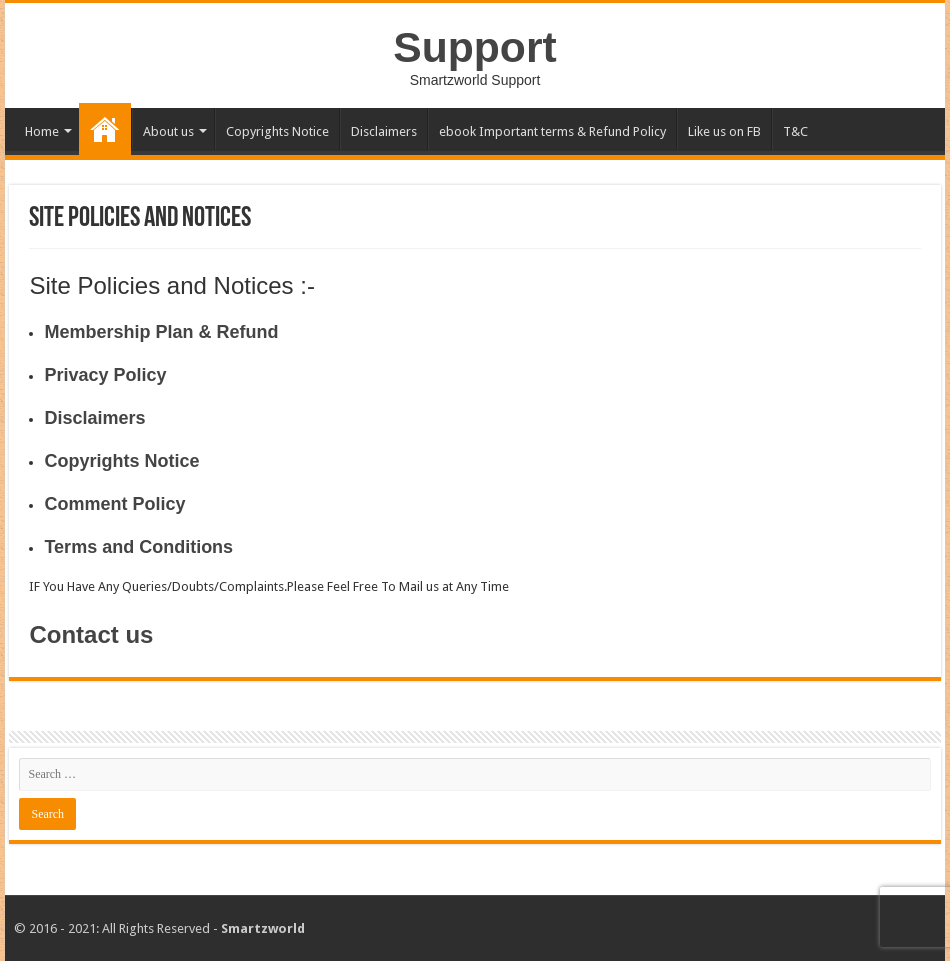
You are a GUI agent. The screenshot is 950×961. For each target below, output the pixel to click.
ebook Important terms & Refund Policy (552, 131)
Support (474, 47)
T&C (795, 131)
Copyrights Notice (277, 131)
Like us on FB (724, 131)
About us (168, 131)
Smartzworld (263, 928)
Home (42, 131)
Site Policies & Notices (105, 129)
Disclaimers (384, 131)
